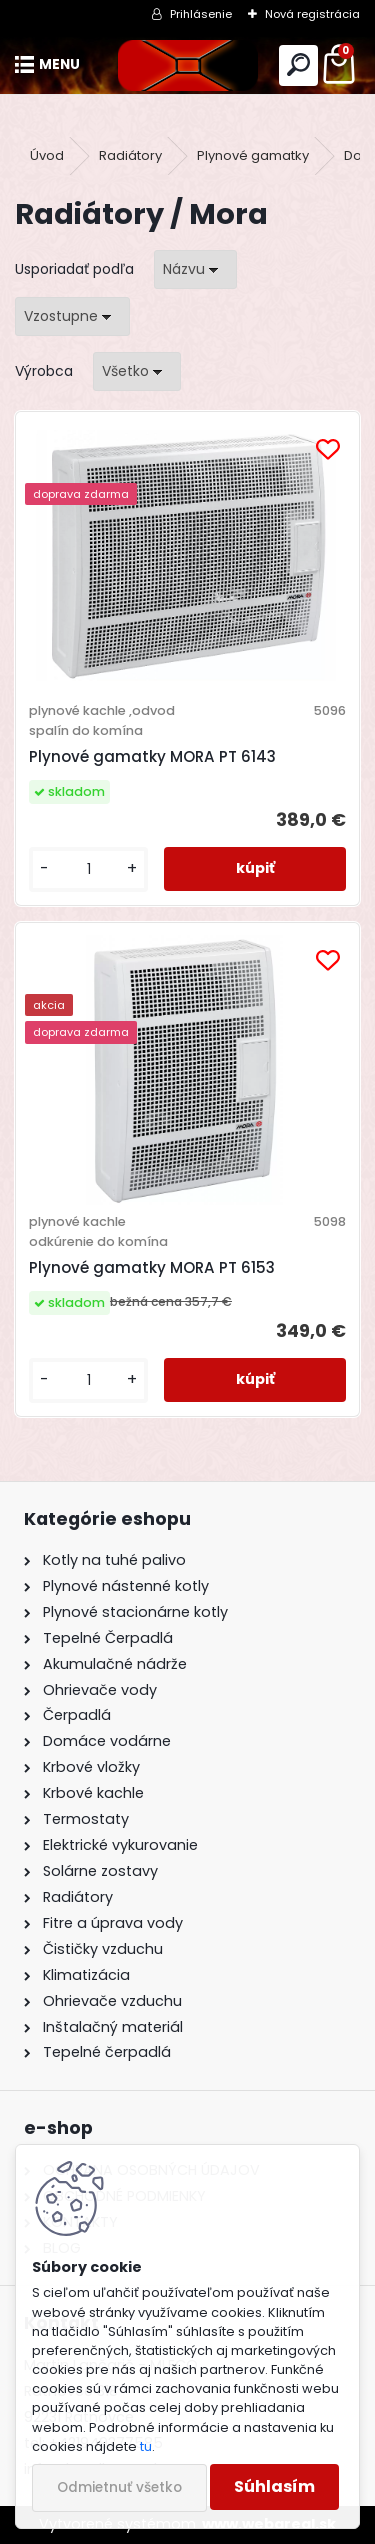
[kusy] (88, 869)
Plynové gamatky (253, 155)
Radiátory (130, 155)
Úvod (47, 155)
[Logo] (187, 65)
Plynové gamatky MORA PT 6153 (152, 1267)
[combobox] (195, 269)
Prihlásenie (201, 14)
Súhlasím (274, 2486)
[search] (298, 65)
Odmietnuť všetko (119, 2487)
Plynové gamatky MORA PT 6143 (152, 756)
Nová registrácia (312, 14)
